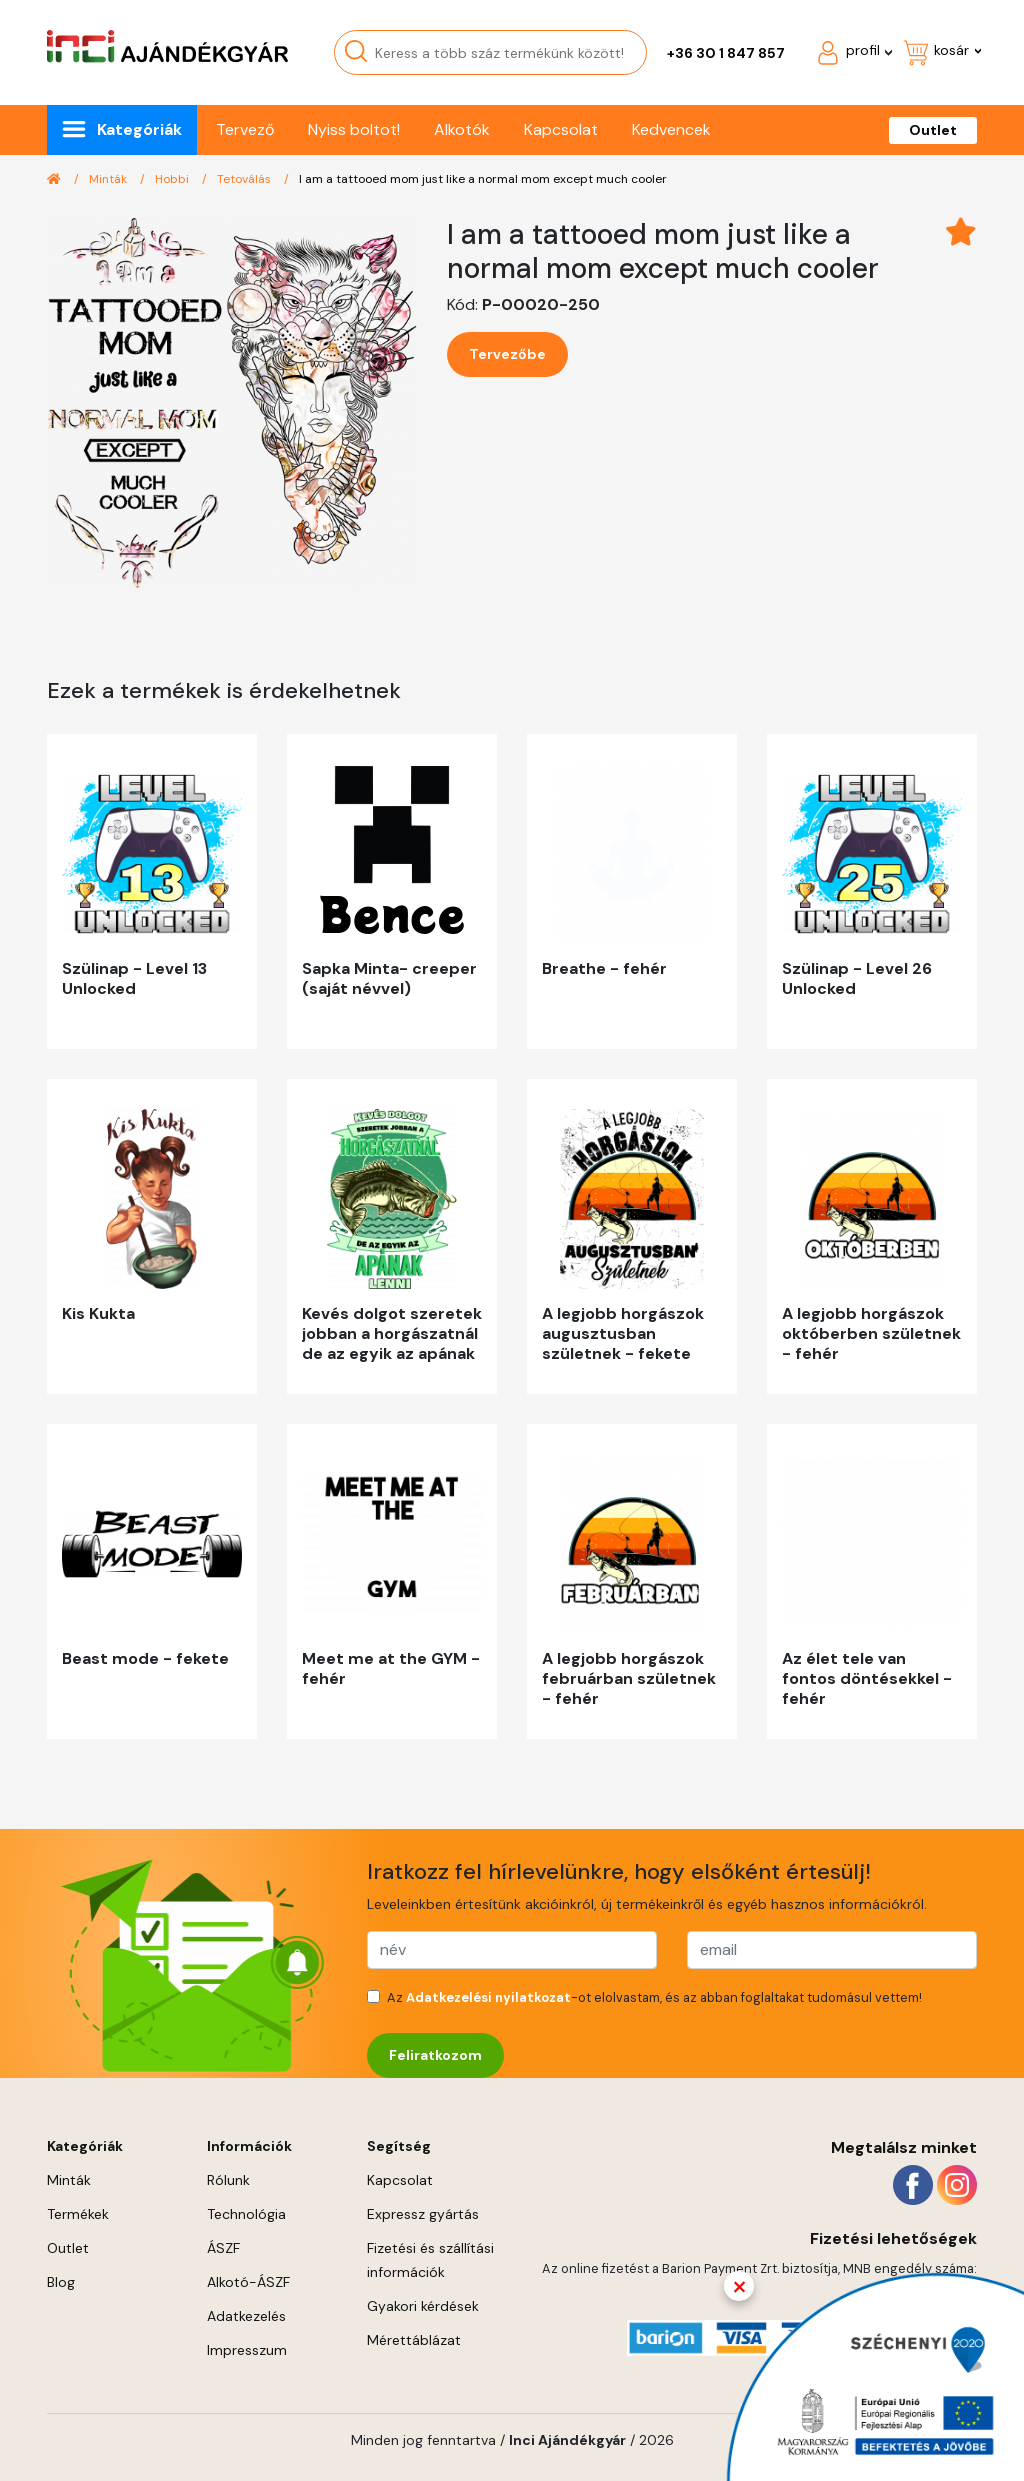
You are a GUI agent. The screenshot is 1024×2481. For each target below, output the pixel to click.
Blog (61, 2282)
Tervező (245, 129)
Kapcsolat (561, 129)
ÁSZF (223, 2248)
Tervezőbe (507, 354)
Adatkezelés (246, 2316)
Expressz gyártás (423, 2214)
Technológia (246, 2214)
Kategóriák (139, 129)
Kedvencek (671, 129)
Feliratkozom (435, 2055)
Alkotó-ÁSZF (248, 2282)
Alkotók (462, 129)
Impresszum (247, 2350)
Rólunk (228, 2180)
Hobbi (173, 179)
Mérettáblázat (414, 2340)
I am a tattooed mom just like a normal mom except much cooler (483, 179)
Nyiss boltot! (354, 129)
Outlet (933, 130)
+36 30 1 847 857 (726, 53)
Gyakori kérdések (423, 2306)
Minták (109, 179)
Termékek (78, 2214)
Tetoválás (245, 179)
